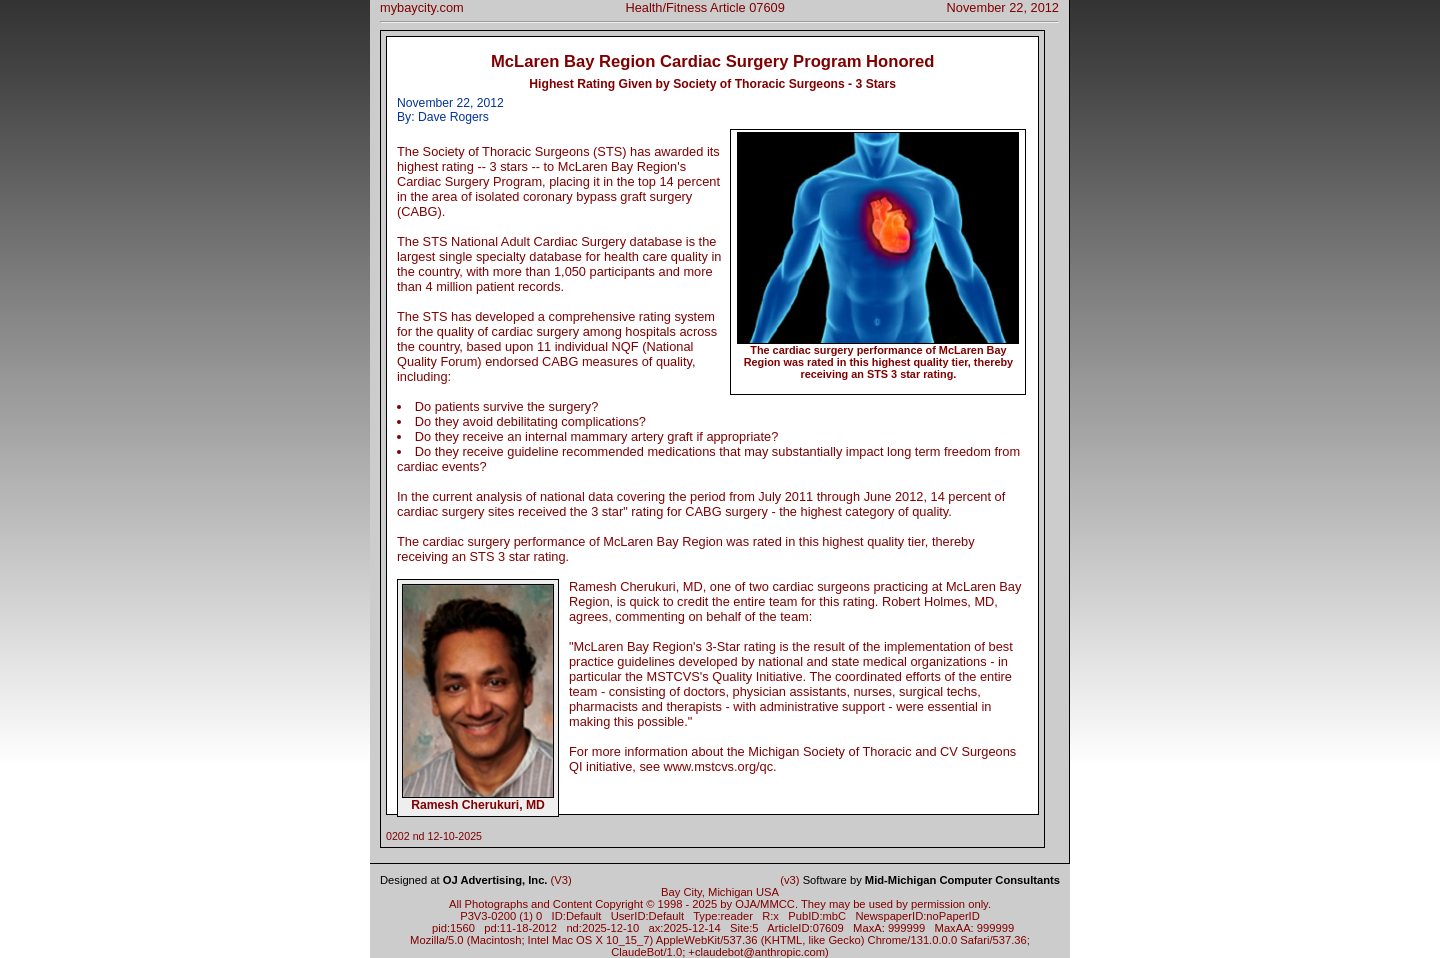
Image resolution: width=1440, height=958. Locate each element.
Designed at (463, 880)
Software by (931, 880)
